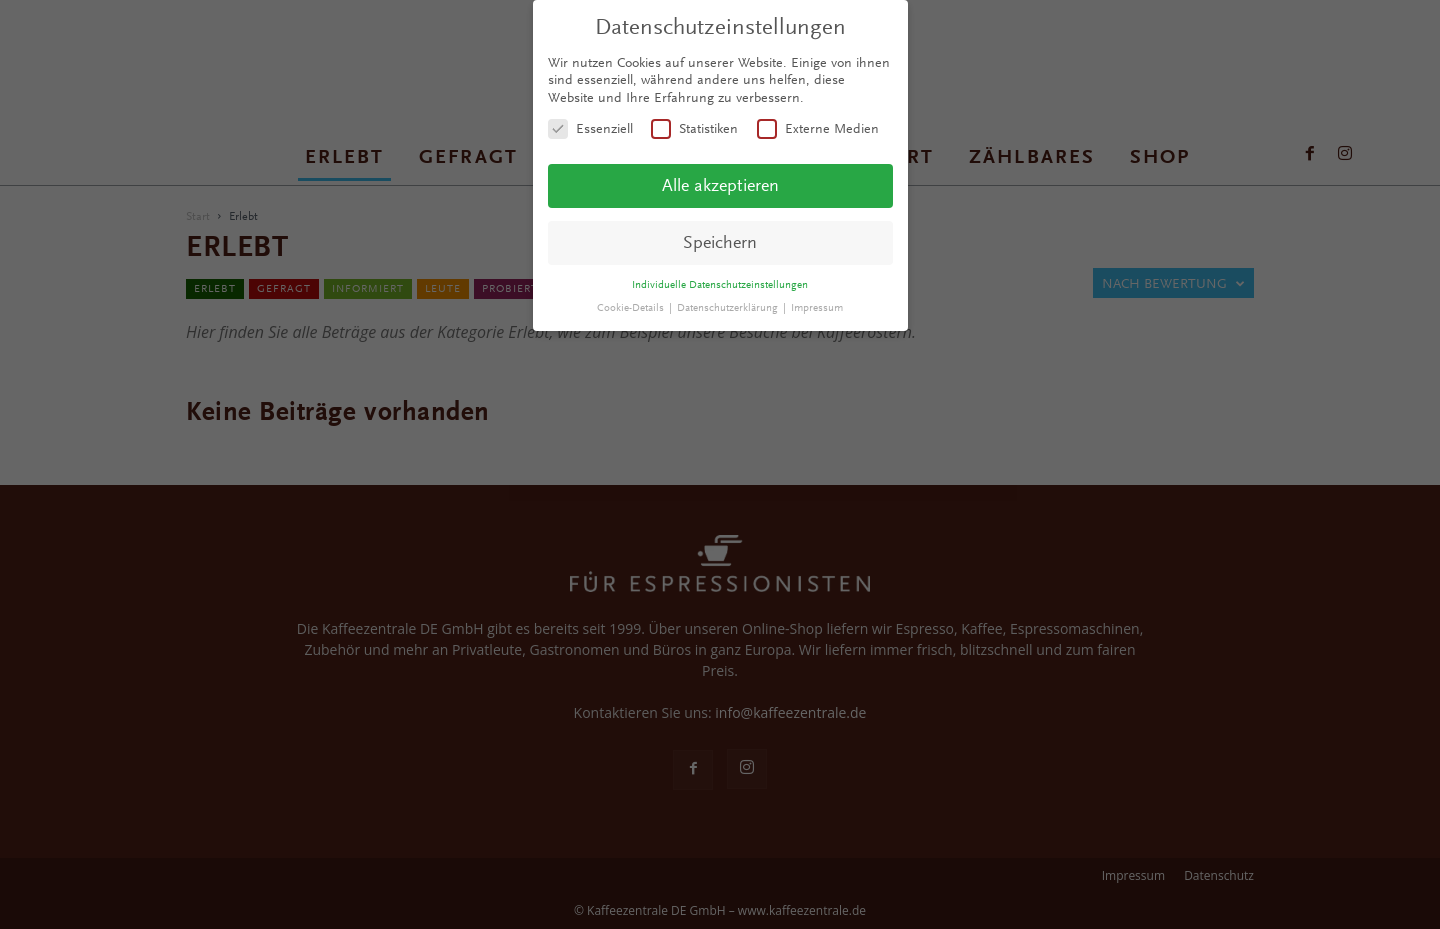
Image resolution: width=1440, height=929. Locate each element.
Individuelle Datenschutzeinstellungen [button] (720, 284)
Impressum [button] (817, 307)
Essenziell (590, 128)
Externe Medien (818, 128)
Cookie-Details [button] (632, 307)
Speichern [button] (720, 242)
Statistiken (694, 128)
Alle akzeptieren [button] (720, 185)
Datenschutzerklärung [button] (729, 307)
